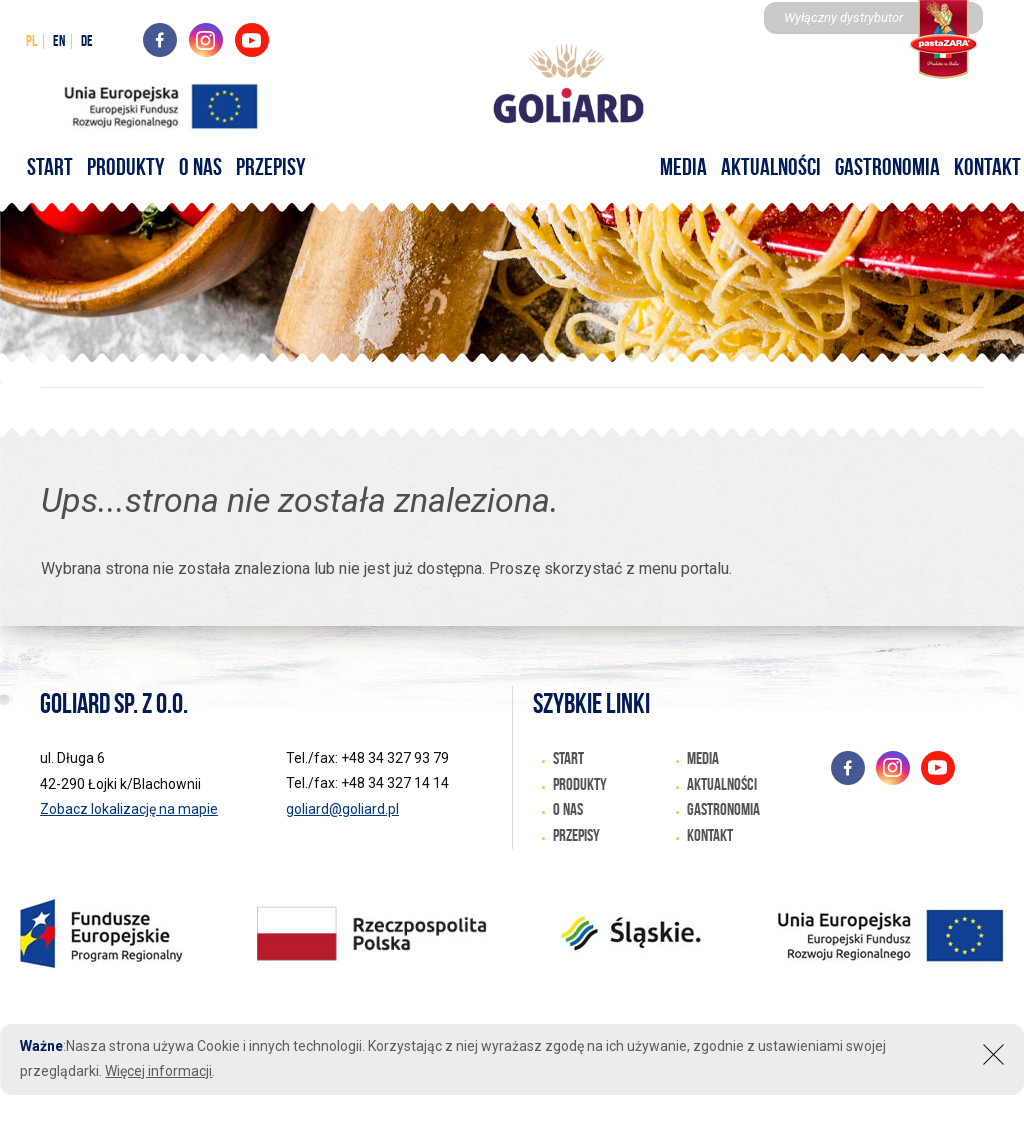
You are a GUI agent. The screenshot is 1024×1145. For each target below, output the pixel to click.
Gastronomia (887, 166)
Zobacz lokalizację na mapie (129, 809)
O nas (200, 166)
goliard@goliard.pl (342, 809)
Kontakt (710, 835)
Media (683, 166)
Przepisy (271, 166)
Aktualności (771, 166)
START (50, 166)
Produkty (126, 166)
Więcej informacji (158, 1071)
